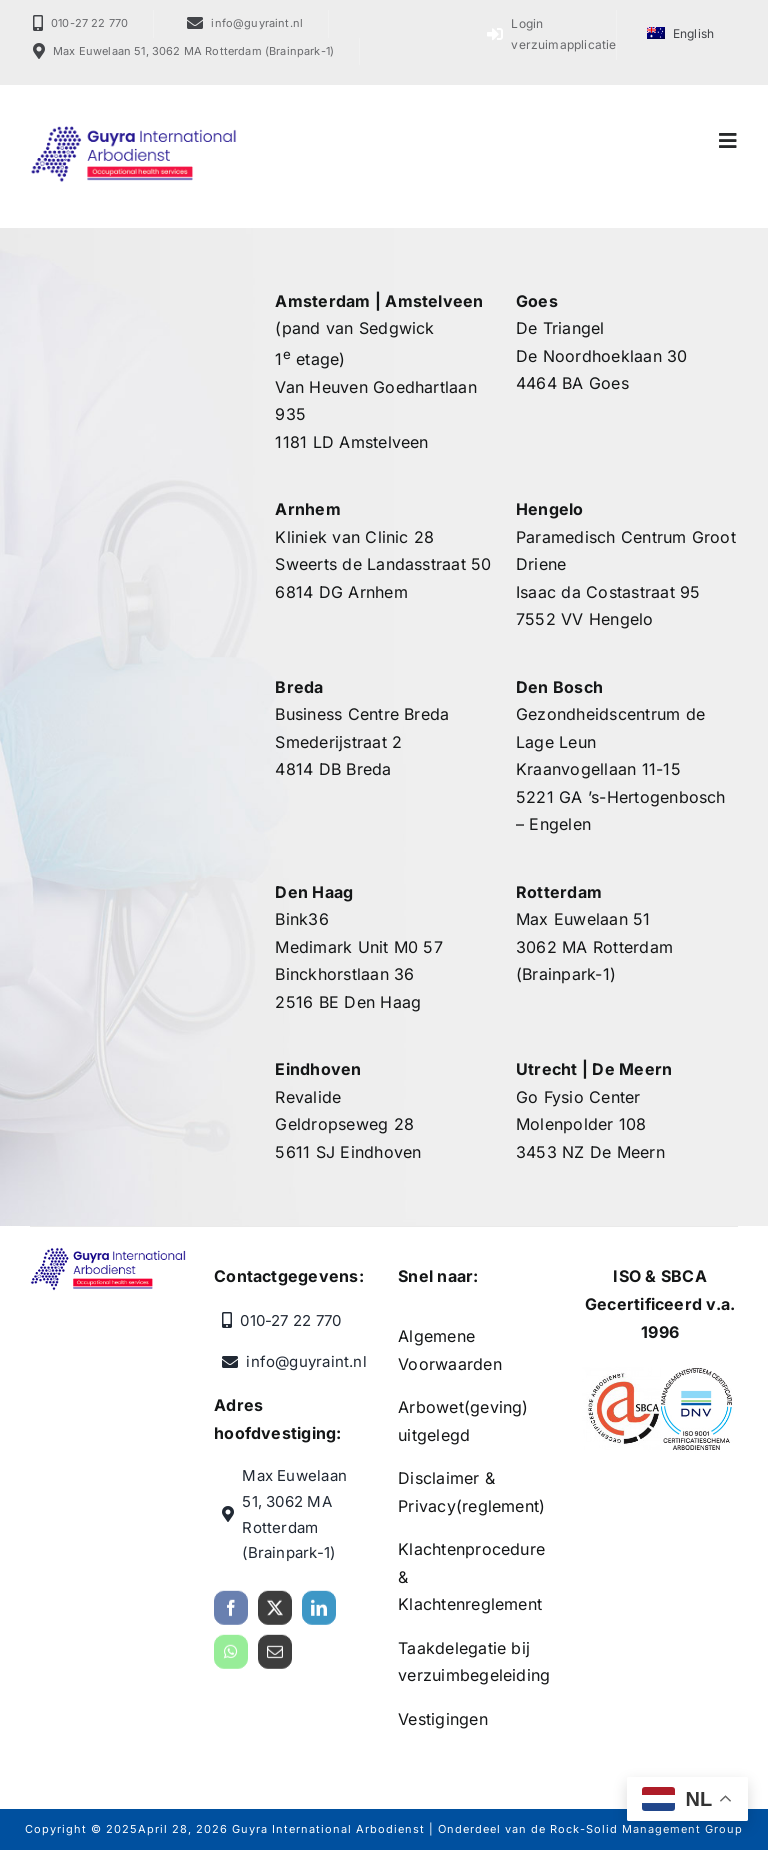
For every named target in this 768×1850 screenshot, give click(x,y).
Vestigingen (443, 1719)
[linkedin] (319, 1616)
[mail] (275, 1660)
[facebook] (231, 1616)
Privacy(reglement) (471, 1506)
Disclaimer (438, 1478)
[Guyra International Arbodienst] (133, 133)
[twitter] (275, 1616)
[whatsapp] (231, 1660)
